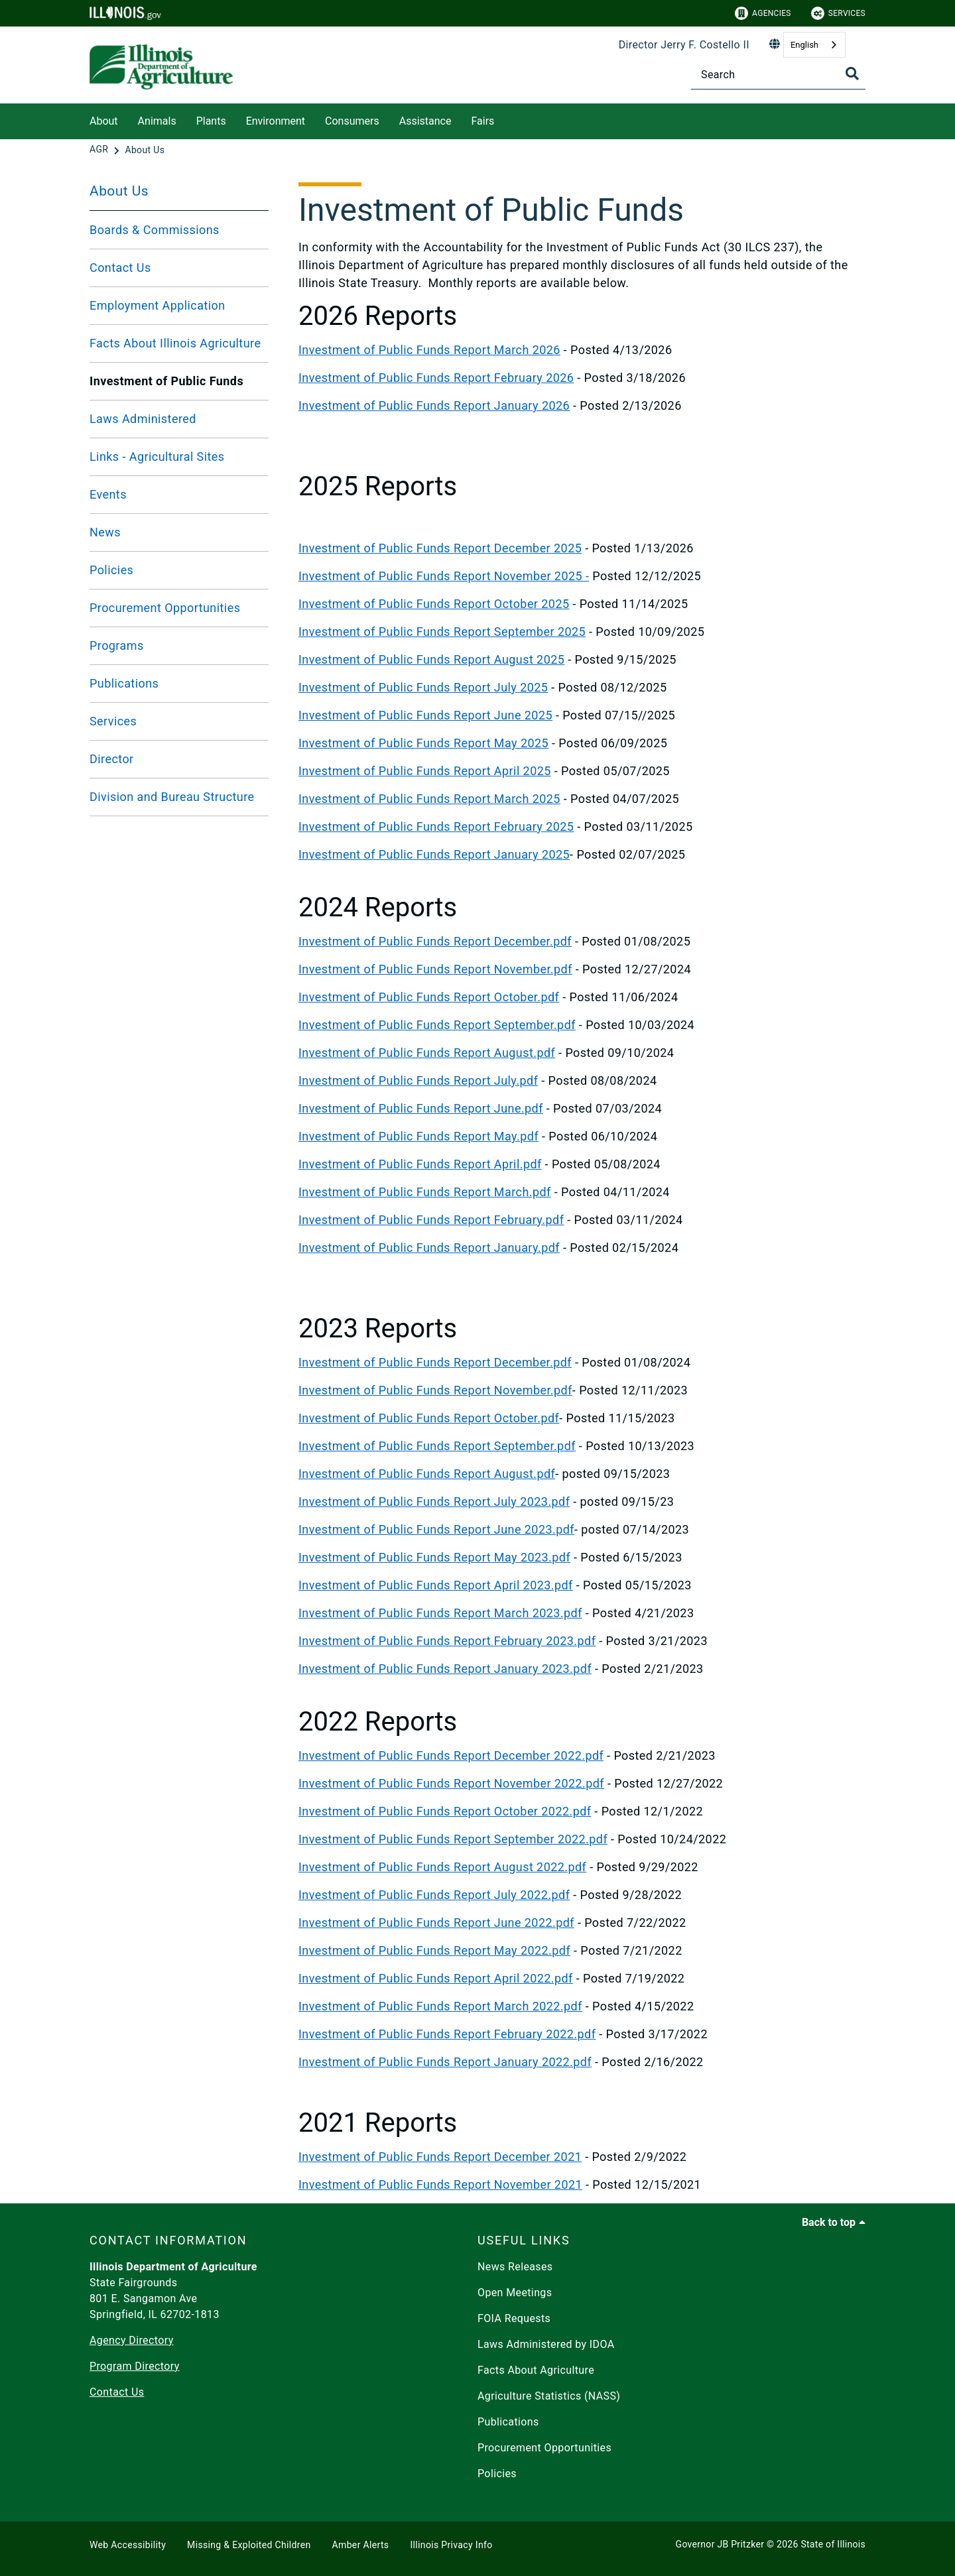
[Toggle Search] (852, 73)
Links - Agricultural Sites (157, 456)
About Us (119, 191)
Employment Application (157, 305)
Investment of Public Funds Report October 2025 (433, 604)
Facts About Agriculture (536, 2370)
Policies (111, 570)
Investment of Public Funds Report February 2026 (436, 378)
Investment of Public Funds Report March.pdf (424, 1192)
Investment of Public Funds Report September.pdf (437, 1025)
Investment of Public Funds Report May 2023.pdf (434, 1557)
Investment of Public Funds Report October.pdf (428, 997)
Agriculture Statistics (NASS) (549, 2396)
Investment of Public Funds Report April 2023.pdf (435, 1585)
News (105, 532)
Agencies (763, 13)
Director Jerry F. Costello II (684, 44)
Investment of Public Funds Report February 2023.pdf (447, 1641)
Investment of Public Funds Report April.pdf (420, 1164)
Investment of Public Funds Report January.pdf (429, 1248)
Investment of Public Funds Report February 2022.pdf (447, 2034)
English (804, 45)
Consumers (352, 121)
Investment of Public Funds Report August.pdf (426, 1053)
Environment (275, 121)
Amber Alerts (360, 2545)
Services (838, 13)
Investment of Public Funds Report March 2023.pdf (440, 1613)
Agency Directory (132, 2340)
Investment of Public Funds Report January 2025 (434, 854)
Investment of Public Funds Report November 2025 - (443, 576)
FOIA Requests (514, 2318)
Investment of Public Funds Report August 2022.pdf (442, 1867)
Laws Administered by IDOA (546, 2344)
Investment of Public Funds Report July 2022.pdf (434, 1895)
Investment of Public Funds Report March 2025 (429, 799)
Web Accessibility (128, 2545)
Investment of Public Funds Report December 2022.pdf (451, 1755)
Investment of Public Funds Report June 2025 (425, 715)
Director (112, 759)
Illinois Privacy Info (451, 2545)
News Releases (515, 2266)
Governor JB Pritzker (720, 2544)
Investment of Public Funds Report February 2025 (436, 826)
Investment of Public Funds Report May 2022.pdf (434, 1950)
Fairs (482, 121)
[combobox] (814, 45)
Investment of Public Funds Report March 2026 (429, 350)
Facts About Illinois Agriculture (175, 343)
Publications (124, 683)
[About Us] (144, 150)
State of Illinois (832, 2544)
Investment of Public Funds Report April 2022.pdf (435, 1978)
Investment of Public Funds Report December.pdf (435, 941)
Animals (157, 121)
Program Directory (135, 2366)
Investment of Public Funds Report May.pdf (418, 1136)
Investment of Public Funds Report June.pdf (420, 1108)
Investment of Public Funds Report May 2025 (423, 743)
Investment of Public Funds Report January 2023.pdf (445, 1669)
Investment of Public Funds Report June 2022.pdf (436, 1923)
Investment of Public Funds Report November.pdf (435, 969)
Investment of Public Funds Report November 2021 (440, 2184)
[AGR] (100, 150)
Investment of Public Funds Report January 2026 (434, 405)
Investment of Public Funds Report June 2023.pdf (436, 1529)
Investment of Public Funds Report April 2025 (424, 771)
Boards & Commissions (155, 230)
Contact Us (120, 268)
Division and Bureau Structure (172, 797)
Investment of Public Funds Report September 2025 (442, 632)
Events (108, 494)
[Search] (778, 74)
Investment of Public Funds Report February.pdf (431, 1220)
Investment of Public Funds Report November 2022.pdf (451, 1783)
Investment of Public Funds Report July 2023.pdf (434, 1501)
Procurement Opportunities (165, 608)
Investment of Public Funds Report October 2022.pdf (444, 1811)
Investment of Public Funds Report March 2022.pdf (440, 2006)
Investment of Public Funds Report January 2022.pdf (445, 2062)
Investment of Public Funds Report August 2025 (431, 659)
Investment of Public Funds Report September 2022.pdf (452, 1839)
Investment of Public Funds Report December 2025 (440, 548)
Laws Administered (143, 419)
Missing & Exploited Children (248, 2545)
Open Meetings (515, 2292)
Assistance (425, 121)
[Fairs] (504, 119)
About (104, 121)
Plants (211, 121)
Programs (117, 645)
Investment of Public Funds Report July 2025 (423, 687)
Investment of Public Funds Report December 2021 (440, 2157)
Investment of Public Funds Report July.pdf (418, 1080)
